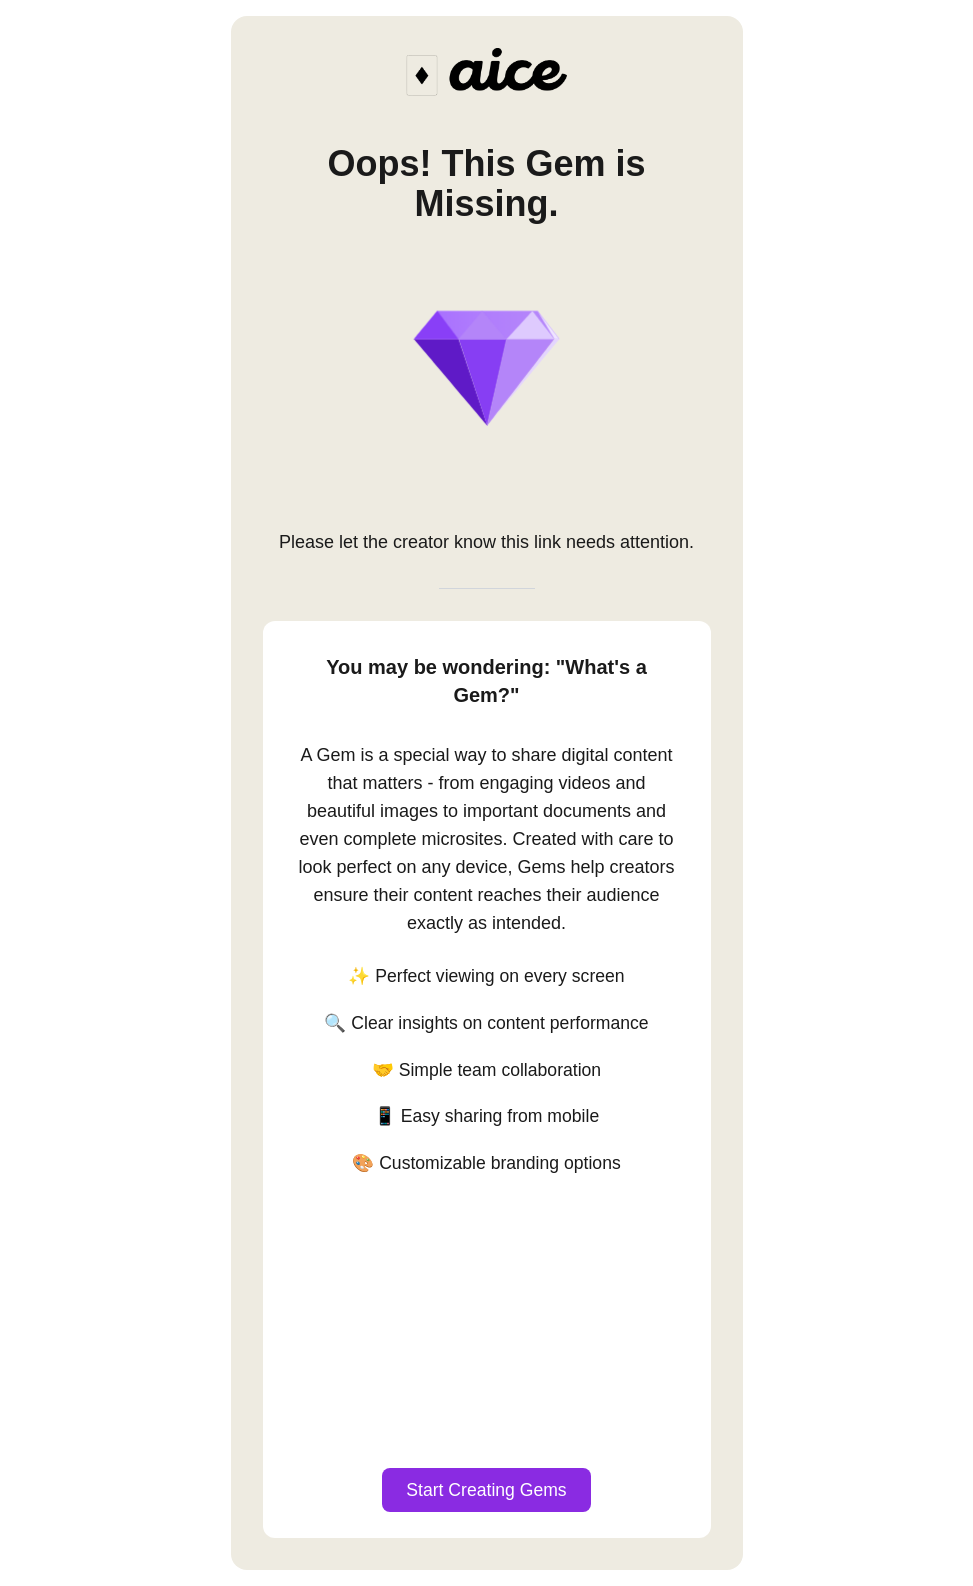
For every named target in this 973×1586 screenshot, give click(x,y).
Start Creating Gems (486, 1490)
